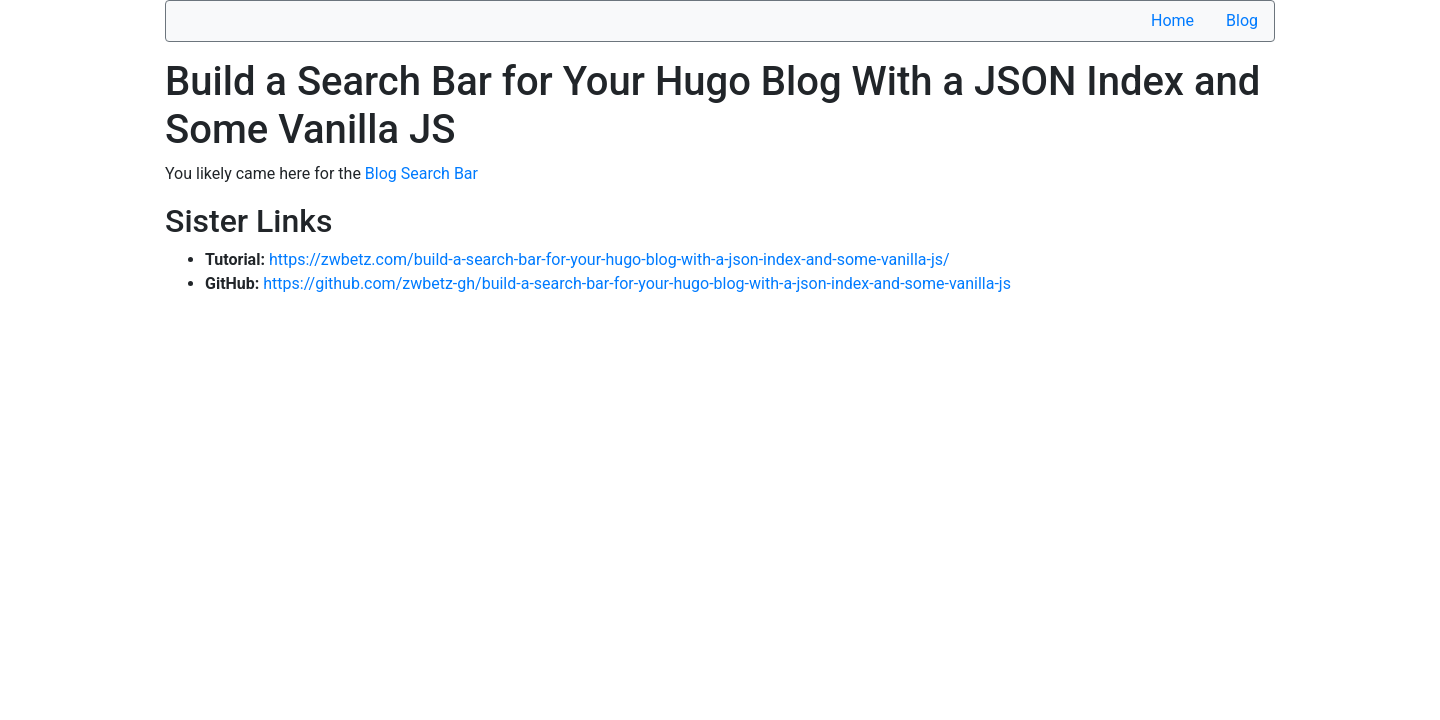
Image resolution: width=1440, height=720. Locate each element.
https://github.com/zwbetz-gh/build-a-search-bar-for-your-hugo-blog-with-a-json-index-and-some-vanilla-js (637, 283)
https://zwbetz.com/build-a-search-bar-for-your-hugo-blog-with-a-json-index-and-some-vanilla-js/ (609, 259)
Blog (1242, 20)
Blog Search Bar (421, 173)
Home (1172, 20)
